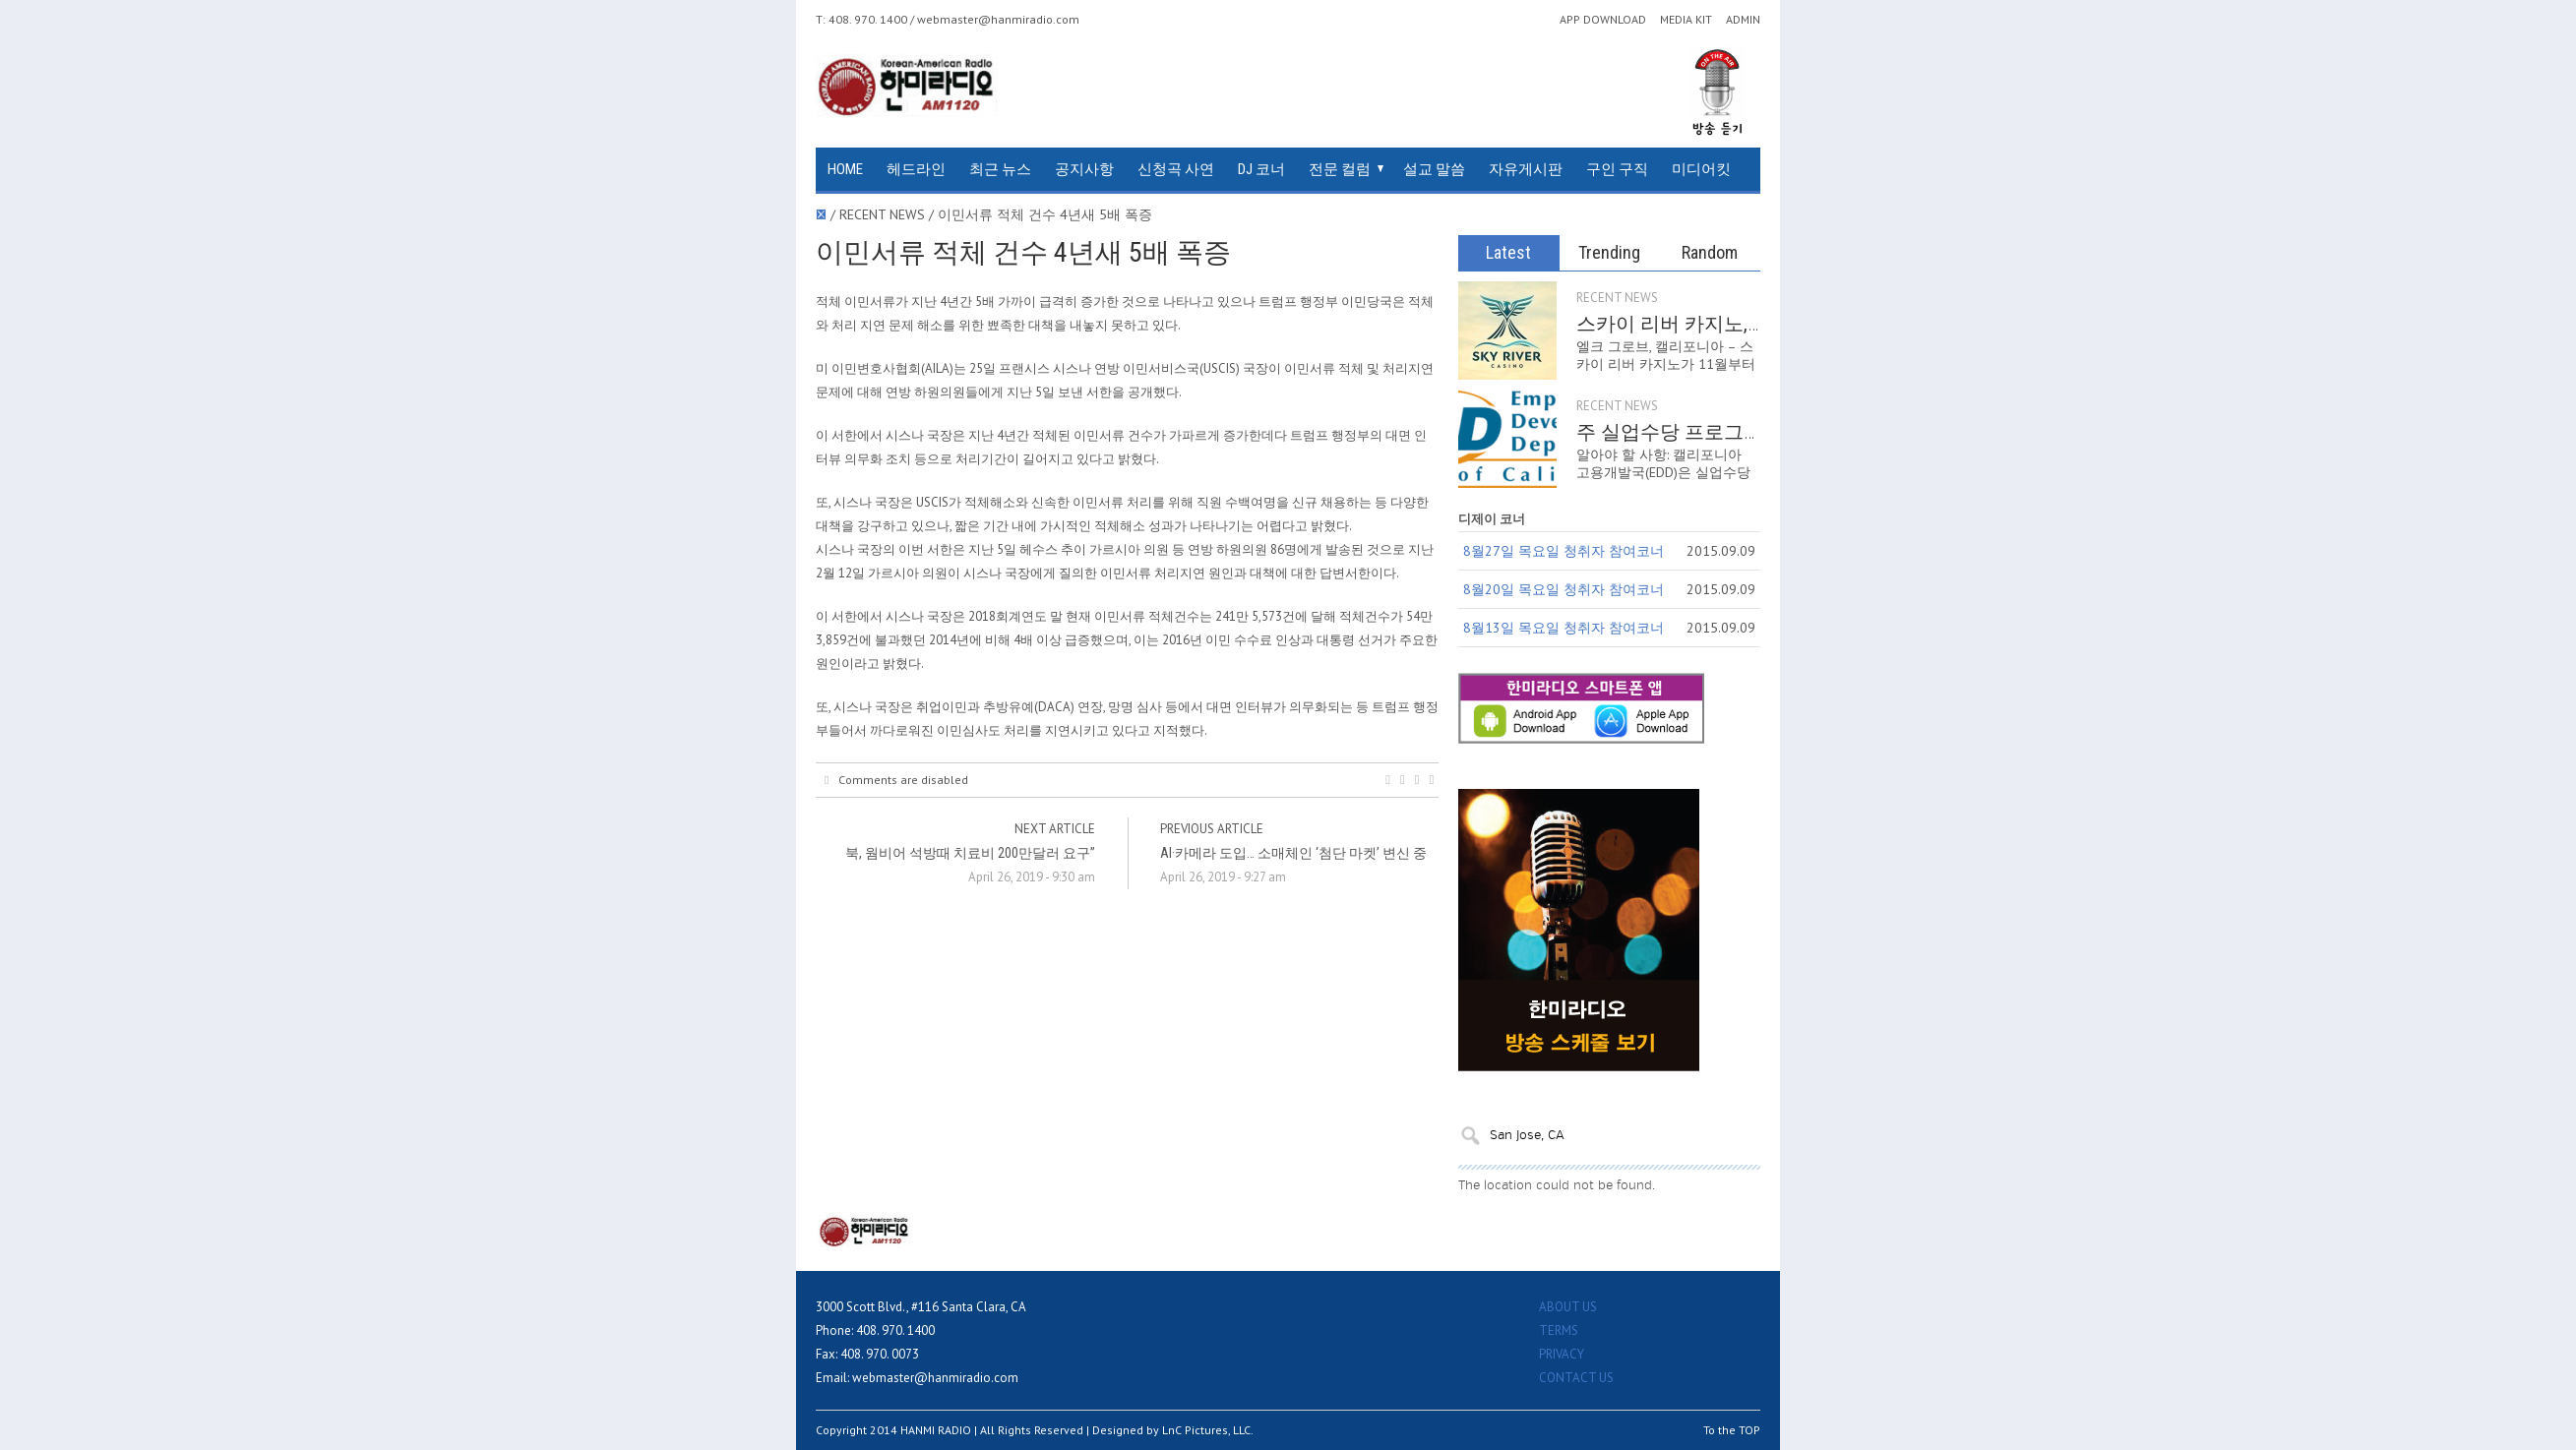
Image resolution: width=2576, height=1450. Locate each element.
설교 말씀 (1434, 169)
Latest (1508, 252)
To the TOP (1731, 1429)
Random (1710, 252)
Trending (1609, 252)
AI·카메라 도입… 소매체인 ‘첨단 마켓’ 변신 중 (1293, 853)
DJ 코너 (1261, 169)
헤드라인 (916, 169)
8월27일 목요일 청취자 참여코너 (1563, 551)
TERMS (1558, 1330)
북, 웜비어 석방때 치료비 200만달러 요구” (970, 853)
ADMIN (1743, 20)
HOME (845, 169)
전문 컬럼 (1340, 169)
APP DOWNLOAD (1603, 20)
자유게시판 (1526, 169)
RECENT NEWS (1617, 297)
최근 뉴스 (1000, 169)
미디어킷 (1701, 169)
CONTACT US (1576, 1377)
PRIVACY (1561, 1354)
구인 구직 (1617, 169)
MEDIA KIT (1686, 20)
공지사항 (1084, 169)
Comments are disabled (896, 780)
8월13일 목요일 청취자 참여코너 (1563, 627)
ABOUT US (1568, 1307)
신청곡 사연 (1175, 169)
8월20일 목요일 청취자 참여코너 (1563, 589)
